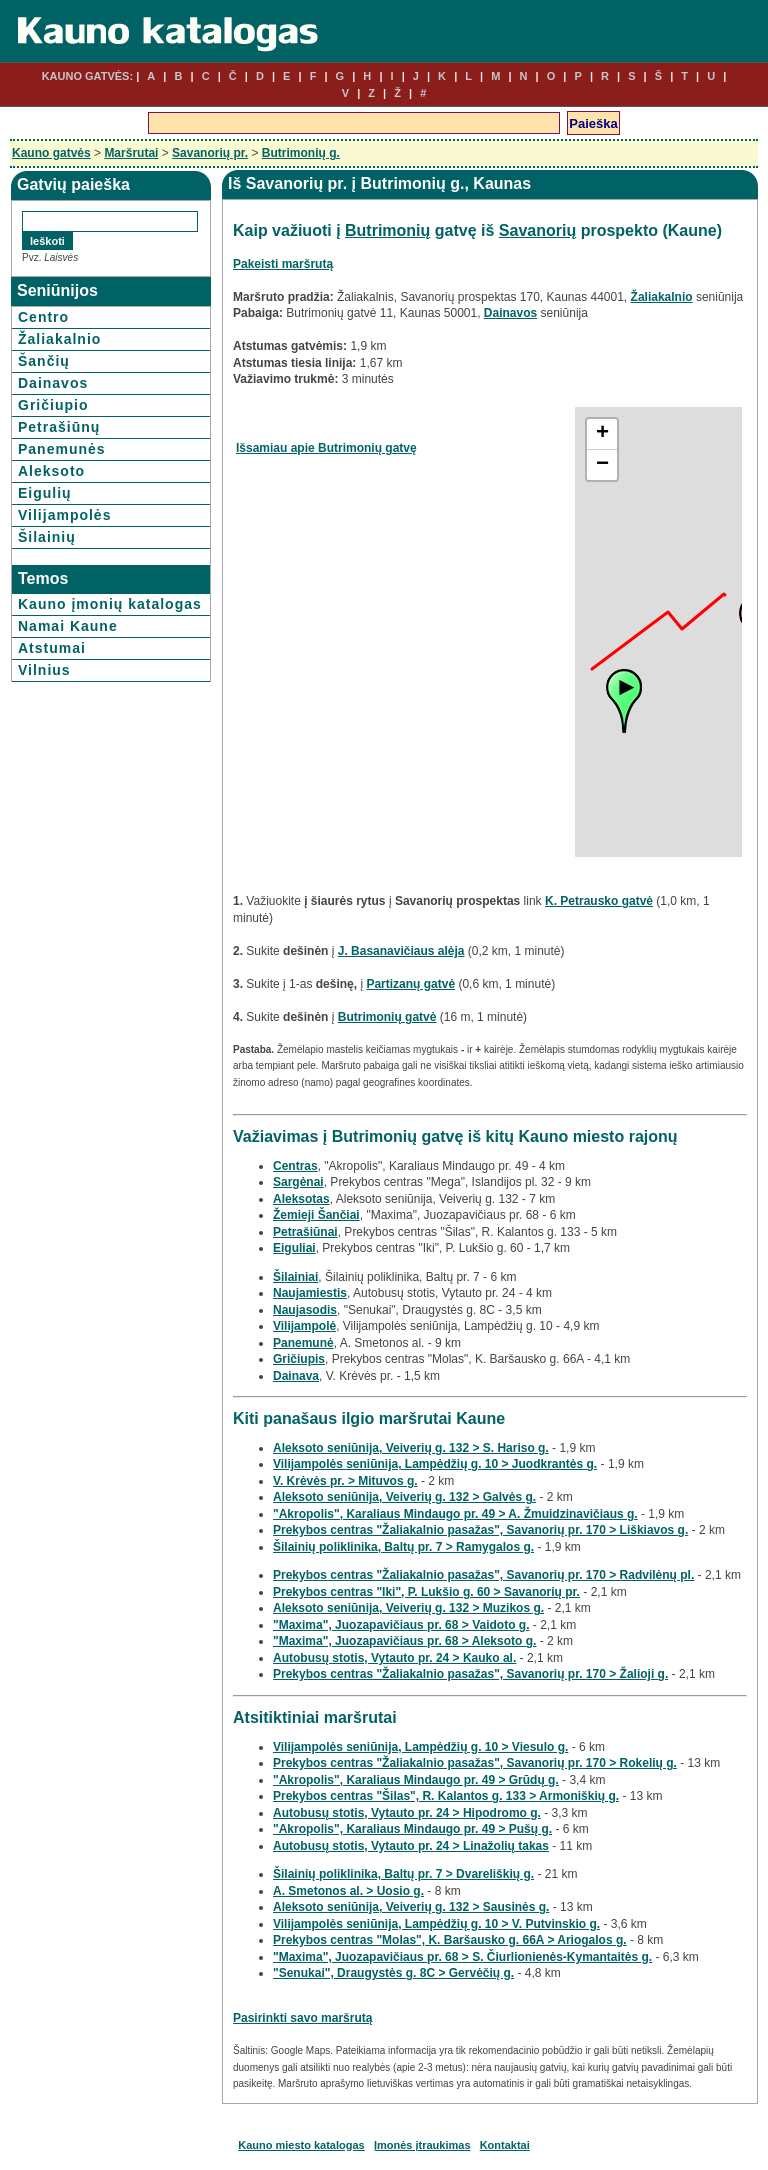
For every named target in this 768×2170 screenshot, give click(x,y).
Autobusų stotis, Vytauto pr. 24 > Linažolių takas (411, 1846)
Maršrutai (131, 153)
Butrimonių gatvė (387, 1017)
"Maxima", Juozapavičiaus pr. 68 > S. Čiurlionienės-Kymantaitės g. (462, 1957)
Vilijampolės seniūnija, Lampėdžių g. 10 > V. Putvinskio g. (436, 1924)
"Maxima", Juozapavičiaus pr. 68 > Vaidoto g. (401, 1625)
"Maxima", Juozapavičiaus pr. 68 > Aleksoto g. (404, 1641)
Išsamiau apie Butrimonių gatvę (326, 448)
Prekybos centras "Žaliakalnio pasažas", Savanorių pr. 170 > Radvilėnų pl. (483, 1575)
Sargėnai (298, 1182)
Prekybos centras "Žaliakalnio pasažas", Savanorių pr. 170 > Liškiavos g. (480, 1530)
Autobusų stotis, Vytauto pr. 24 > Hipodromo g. (407, 1813)
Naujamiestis (310, 1293)
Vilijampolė (304, 1326)
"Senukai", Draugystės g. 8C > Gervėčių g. (393, 1973)
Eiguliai (294, 1248)
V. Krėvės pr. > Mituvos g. (345, 1481)
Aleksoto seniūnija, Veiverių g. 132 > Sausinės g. (411, 1907)
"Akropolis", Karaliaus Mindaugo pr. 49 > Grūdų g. (416, 1780)
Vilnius (44, 670)
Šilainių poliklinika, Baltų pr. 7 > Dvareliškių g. (403, 1874)
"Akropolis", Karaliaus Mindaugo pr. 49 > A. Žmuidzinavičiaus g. (455, 1514)
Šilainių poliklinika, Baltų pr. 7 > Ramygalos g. (403, 1547)
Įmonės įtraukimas (422, 2145)
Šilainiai (295, 1277)
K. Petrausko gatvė (599, 901)
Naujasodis (305, 1310)
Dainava (296, 1376)
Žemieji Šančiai (316, 1215)
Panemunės (62, 449)
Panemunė (303, 1343)
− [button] (602, 465)
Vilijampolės (64, 515)
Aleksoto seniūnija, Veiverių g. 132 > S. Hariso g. (411, 1448)
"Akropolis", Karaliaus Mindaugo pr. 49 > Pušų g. (412, 1829)
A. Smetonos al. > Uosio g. (348, 1891)
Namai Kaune (68, 626)
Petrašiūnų (59, 427)
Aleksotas (301, 1199)
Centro (43, 317)
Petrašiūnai (305, 1232)
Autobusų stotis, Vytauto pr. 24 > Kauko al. (394, 1658)
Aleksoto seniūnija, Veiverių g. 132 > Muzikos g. (408, 1608)
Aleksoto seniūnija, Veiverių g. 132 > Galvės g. (404, 1497)
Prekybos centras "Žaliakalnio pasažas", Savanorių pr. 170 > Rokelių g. (475, 1763)
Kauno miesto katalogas (301, 2145)
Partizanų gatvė (410, 984)
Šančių (44, 361)
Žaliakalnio (59, 339)
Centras (295, 1166)
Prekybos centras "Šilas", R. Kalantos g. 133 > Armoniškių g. (446, 1796)
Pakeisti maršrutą (283, 264)
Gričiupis (299, 1359)
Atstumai (52, 648)
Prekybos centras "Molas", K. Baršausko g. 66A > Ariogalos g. (450, 1940)
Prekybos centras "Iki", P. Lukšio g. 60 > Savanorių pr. (426, 1592)
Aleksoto (51, 471)
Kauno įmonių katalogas (110, 604)
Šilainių (47, 537)
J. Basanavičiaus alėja (401, 951)
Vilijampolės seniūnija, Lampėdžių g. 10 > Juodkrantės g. (435, 1464)
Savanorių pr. (210, 153)
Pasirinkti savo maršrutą (302, 2018)
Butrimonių (387, 230)
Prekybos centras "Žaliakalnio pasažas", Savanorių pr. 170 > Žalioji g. (470, 1674)
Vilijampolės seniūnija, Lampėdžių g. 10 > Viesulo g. (420, 1747)
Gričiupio (53, 405)
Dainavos (53, 383)
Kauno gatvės (51, 153)
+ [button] (602, 434)
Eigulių (45, 493)
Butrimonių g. (301, 153)
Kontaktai (505, 2145)
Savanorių (537, 230)
